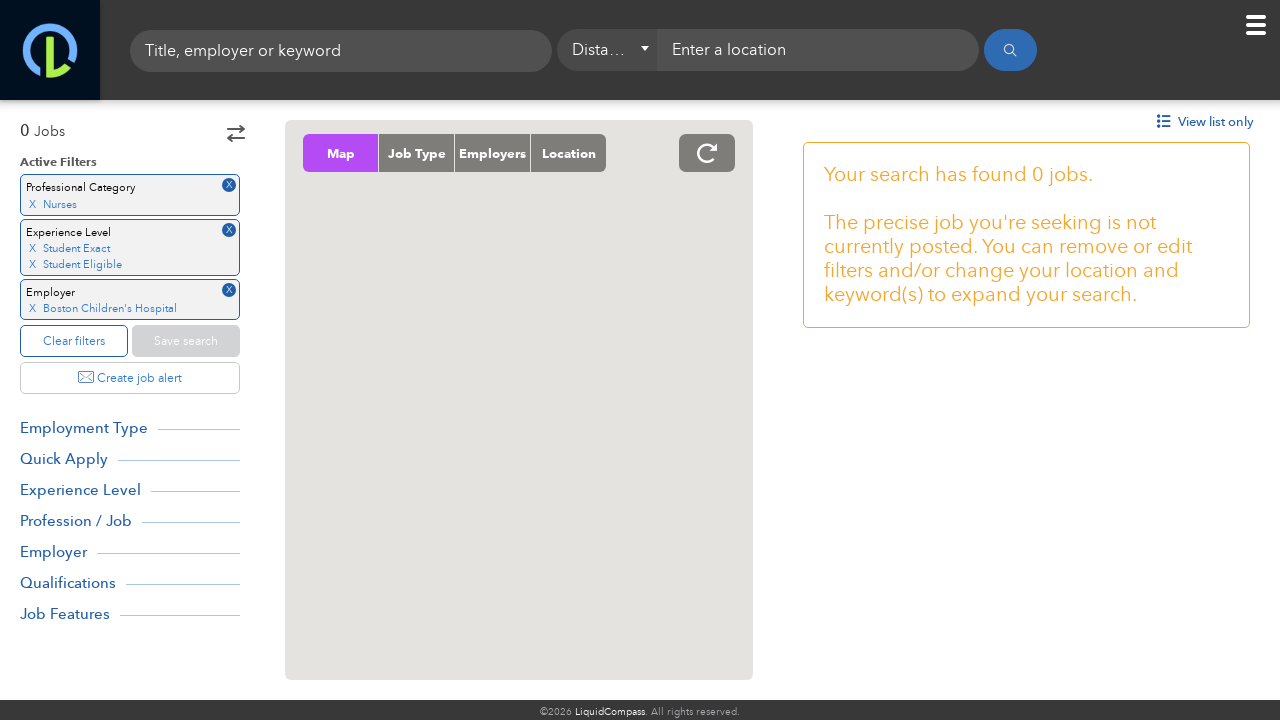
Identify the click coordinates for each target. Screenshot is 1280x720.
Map (341, 153)
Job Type (417, 153)
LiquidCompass (610, 712)
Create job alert (130, 378)
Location (569, 153)
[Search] (1010, 50)
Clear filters (74, 341)
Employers (492, 153)
